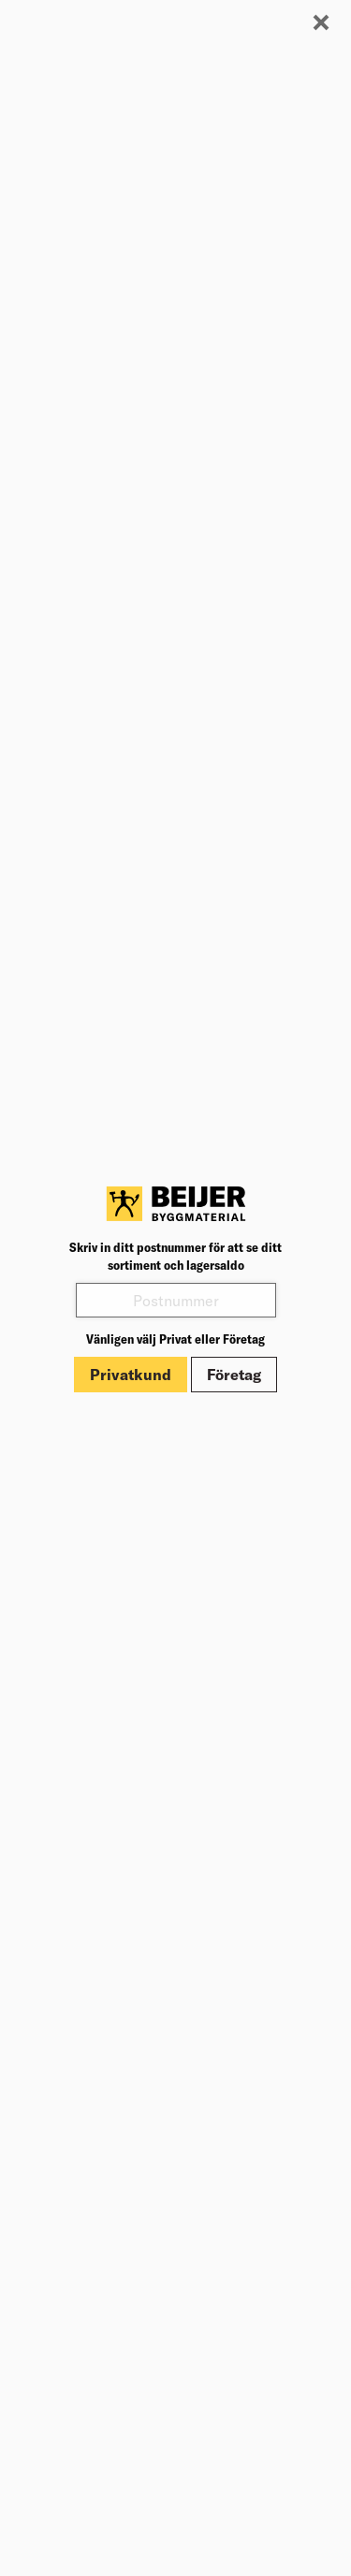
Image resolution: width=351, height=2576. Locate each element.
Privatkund (130, 1374)
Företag (234, 1374)
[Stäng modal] (321, 23)
